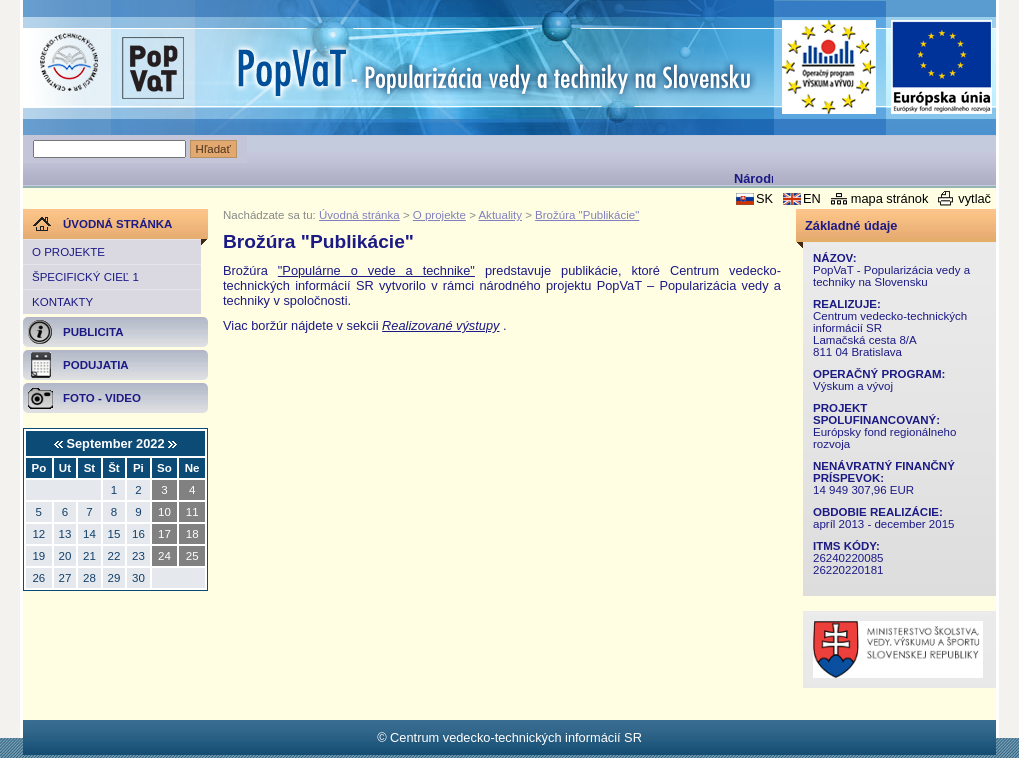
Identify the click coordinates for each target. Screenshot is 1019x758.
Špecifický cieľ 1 (85, 277)
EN (812, 198)
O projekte (68, 252)
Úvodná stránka (359, 215)
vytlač (974, 198)
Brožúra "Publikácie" (587, 215)
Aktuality (500, 215)
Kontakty (62, 302)
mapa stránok (890, 198)
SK (764, 198)
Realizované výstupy (440, 325)
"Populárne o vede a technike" (376, 270)
